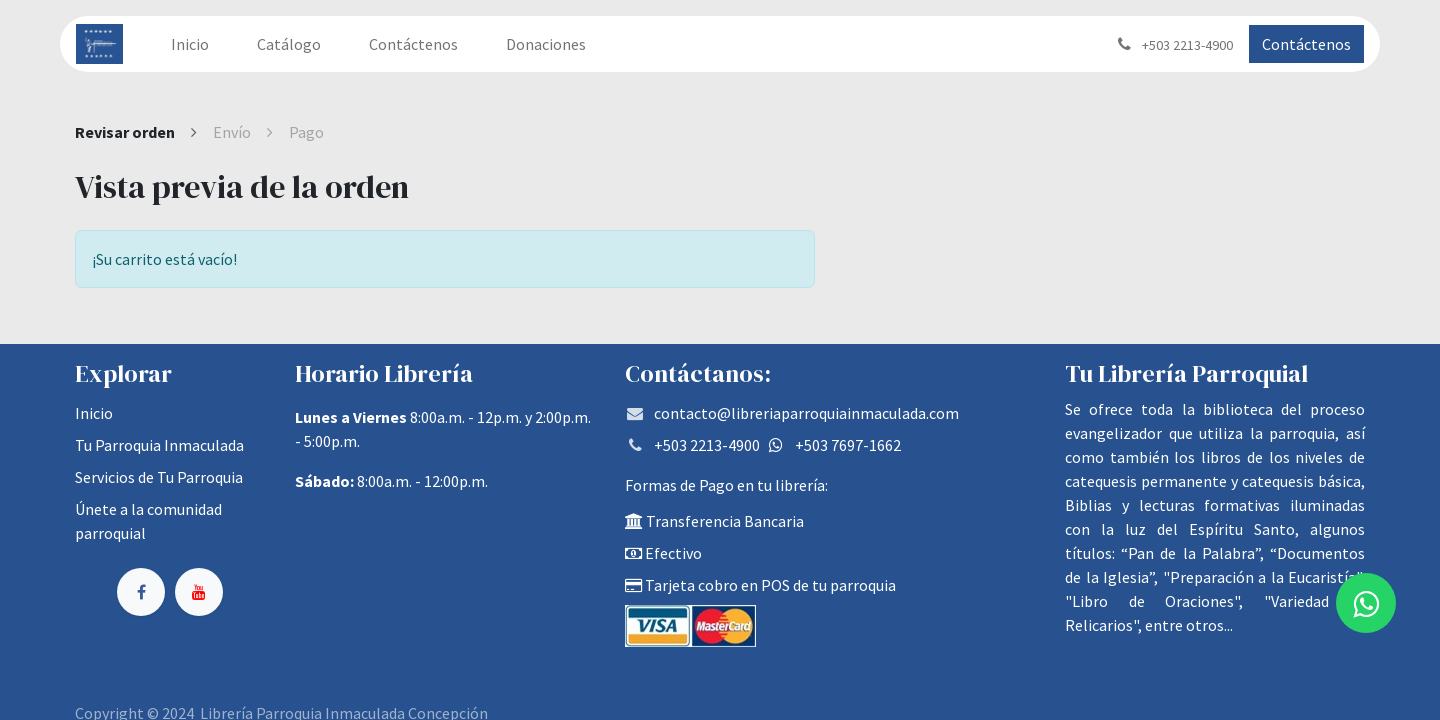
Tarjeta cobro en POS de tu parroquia (760, 585)
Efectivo (663, 553)
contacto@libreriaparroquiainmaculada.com (806, 413)
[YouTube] (199, 592)
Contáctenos (1306, 44)
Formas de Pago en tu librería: (726, 485)
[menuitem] (190, 44)
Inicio (94, 413)
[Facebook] (141, 592)
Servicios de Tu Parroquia (159, 477)
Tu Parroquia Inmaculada (159, 445)
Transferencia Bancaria (714, 521)
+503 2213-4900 (707, 445)
